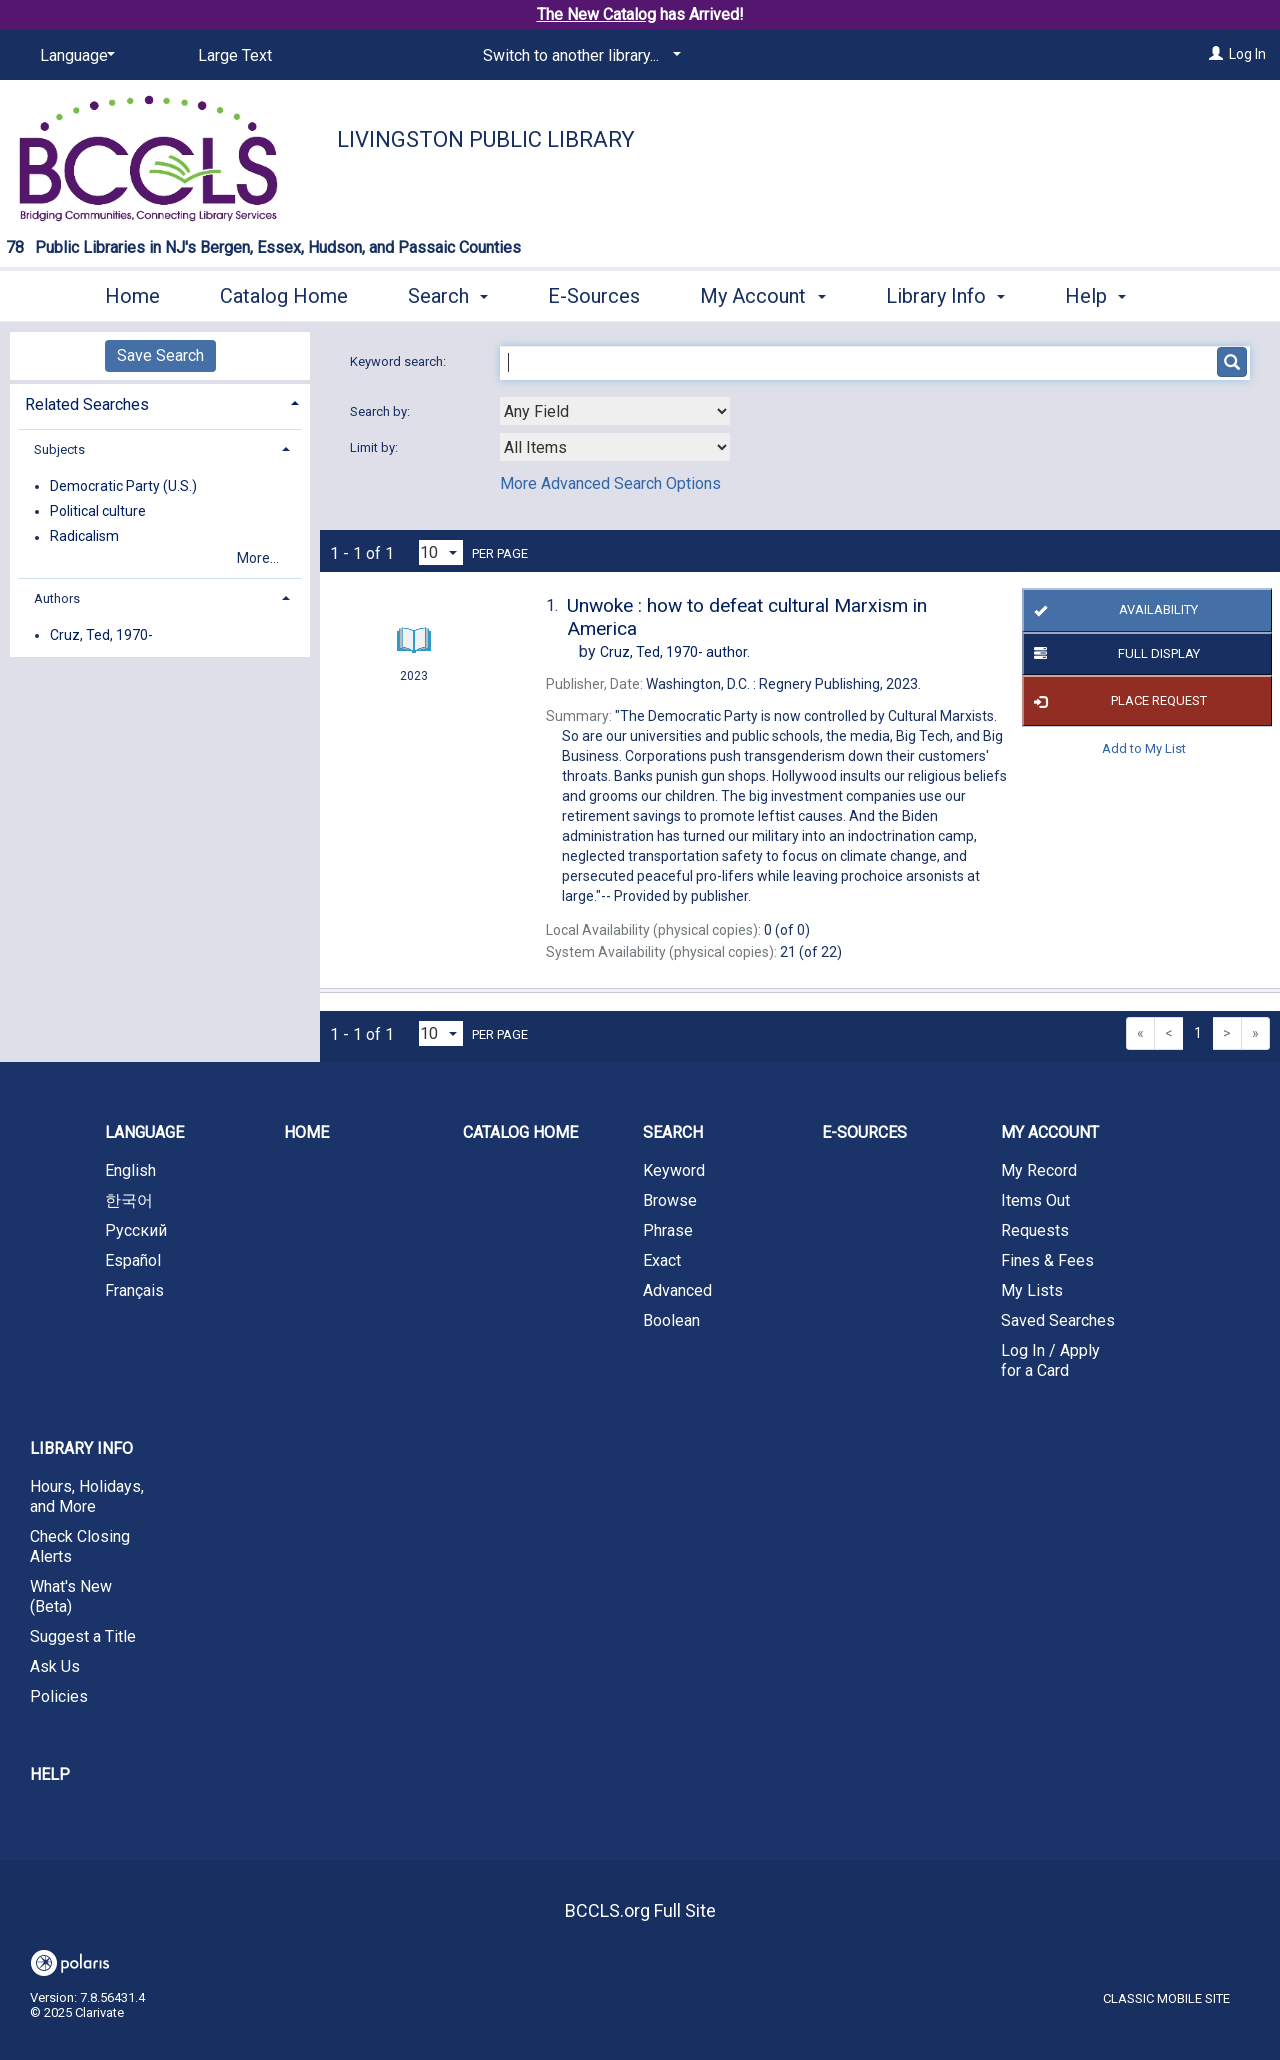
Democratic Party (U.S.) (123, 486)
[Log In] (1216, 54)
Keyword (674, 1170)
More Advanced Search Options (610, 483)
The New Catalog (596, 14)
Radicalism (84, 537)
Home (132, 293)
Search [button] (448, 293)
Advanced (677, 1290)
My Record (1039, 1170)
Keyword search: (399, 361)
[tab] (160, 402)
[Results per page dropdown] (441, 552)
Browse (670, 1200)
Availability (1113, 611)
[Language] (74, 56)
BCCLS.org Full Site (640, 1910)
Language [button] (144, 1132)
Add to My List (1144, 747)
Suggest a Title (83, 1636)
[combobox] (615, 411)
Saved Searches (1058, 1320)
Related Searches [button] (87, 404)
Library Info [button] (945, 293)
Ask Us (55, 1666)
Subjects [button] (59, 449)
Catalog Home (284, 293)
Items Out (1035, 1200)
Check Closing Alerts (80, 1546)
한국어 (129, 1200)
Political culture (98, 511)
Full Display (1114, 654)
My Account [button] (762, 293)
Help (50, 1774)
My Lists (1032, 1290)
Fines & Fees (1047, 1260)
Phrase (668, 1230)
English (130, 1170)
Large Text (235, 55)
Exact (662, 1260)
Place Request (1117, 701)
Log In (1247, 54)
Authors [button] (57, 598)
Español (133, 1260)
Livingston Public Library (486, 139)
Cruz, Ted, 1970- (101, 635)
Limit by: (375, 447)
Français (134, 1290)
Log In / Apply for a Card (1050, 1360)
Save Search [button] (160, 355)
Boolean (671, 1320)
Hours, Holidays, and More (87, 1496)
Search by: (381, 411)
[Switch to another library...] (578, 56)
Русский (136, 1230)
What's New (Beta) (71, 1596)
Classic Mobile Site (1166, 1998)
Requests (1035, 1230)
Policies (59, 1696)
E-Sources (594, 293)
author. (675, 652)
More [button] (1104, 296)
